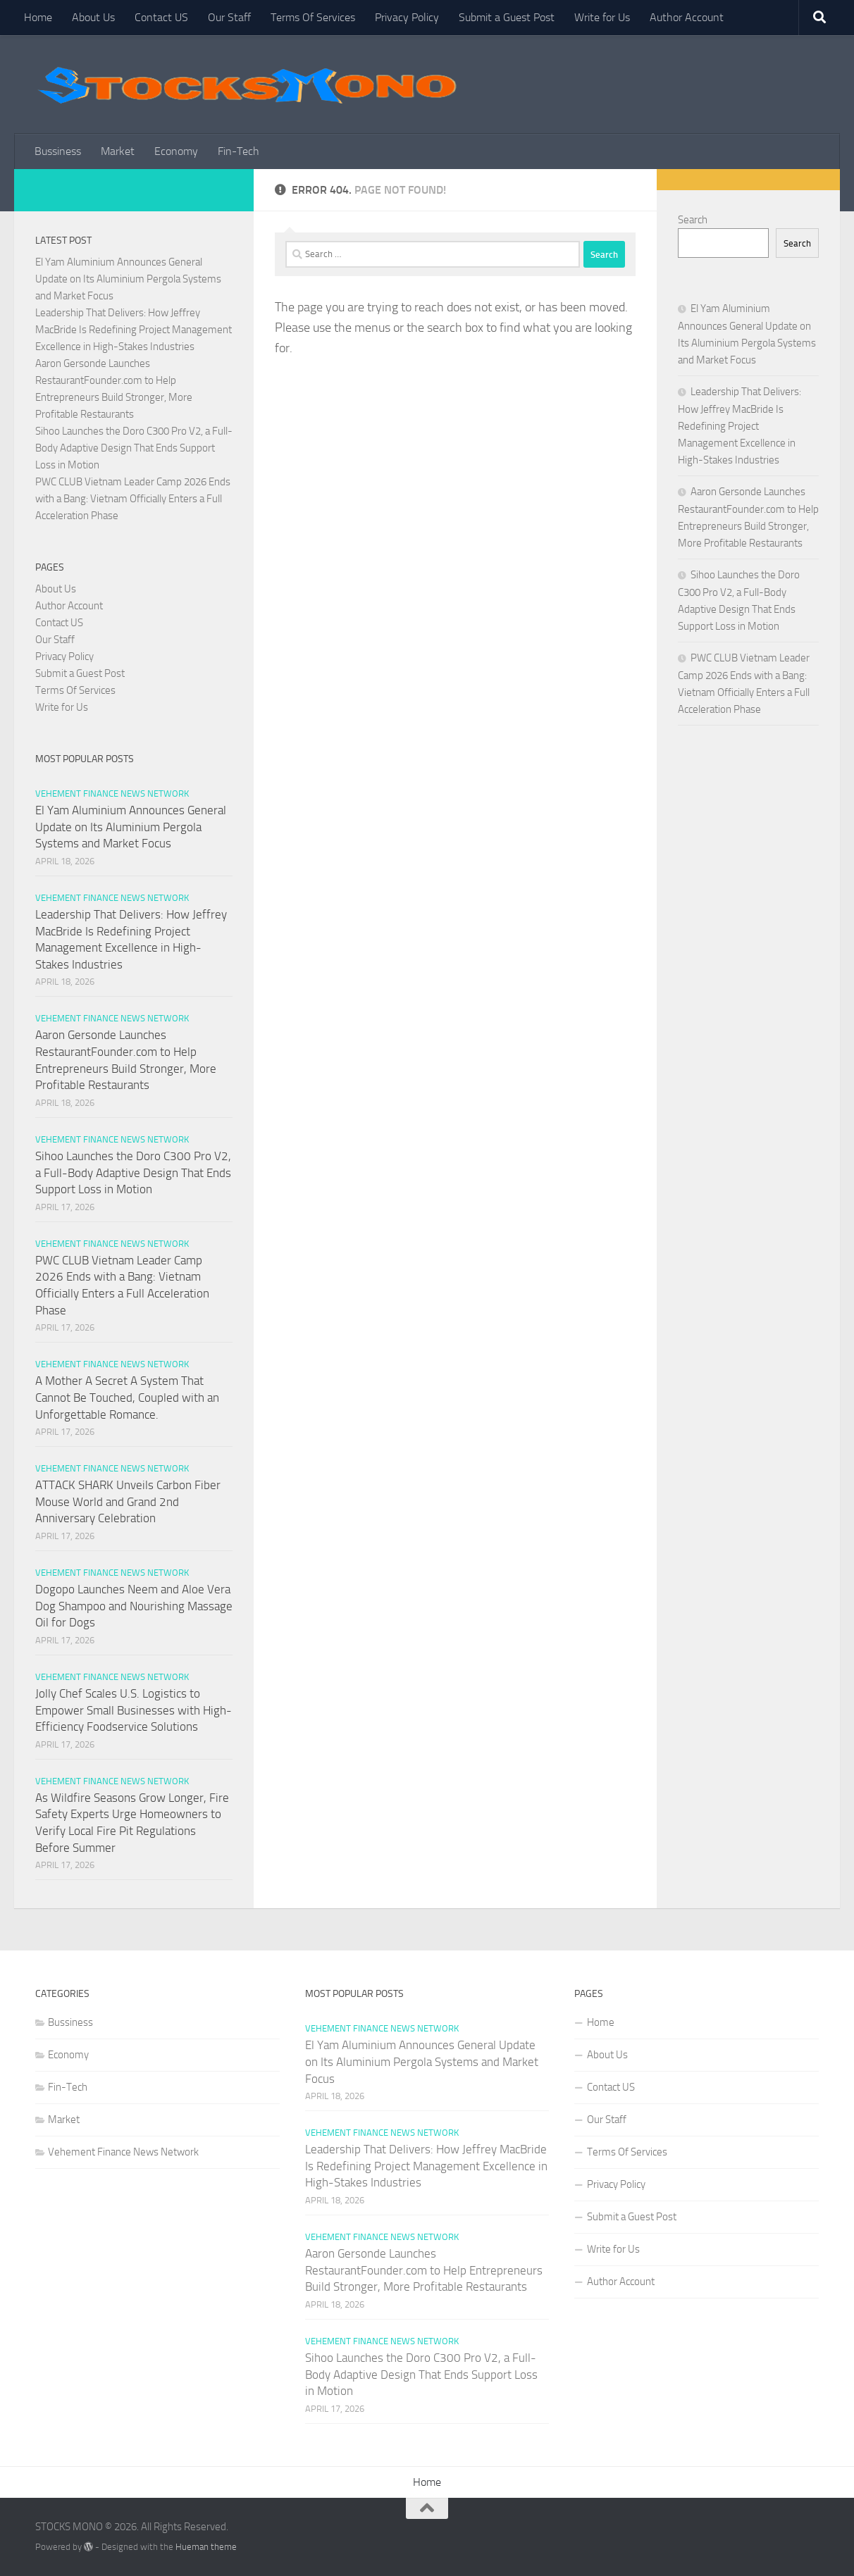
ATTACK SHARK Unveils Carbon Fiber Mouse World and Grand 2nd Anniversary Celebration (128, 1501)
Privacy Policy (407, 17)
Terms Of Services (313, 17)
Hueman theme (206, 2546)
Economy (176, 151)
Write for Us (602, 17)
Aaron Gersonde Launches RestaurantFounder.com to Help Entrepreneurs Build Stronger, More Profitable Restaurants (424, 2270)
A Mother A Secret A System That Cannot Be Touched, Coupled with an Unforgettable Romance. (127, 1397)
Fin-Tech (238, 151)
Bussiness (58, 151)
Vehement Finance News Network (112, 793)
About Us (93, 17)
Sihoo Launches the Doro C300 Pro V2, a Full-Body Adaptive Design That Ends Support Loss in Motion (134, 448)
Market (118, 151)
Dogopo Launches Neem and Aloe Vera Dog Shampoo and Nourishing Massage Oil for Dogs (134, 1605)
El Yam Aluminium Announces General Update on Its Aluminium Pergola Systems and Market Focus (128, 279)
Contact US (161, 17)
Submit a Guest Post (507, 17)
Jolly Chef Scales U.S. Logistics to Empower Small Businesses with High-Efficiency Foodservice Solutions (133, 1710)
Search (692, 219)
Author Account (687, 17)
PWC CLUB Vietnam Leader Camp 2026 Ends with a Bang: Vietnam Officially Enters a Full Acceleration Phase (132, 498)
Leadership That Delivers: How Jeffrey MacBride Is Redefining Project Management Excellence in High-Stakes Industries (133, 329)
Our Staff (229, 17)
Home (38, 17)
